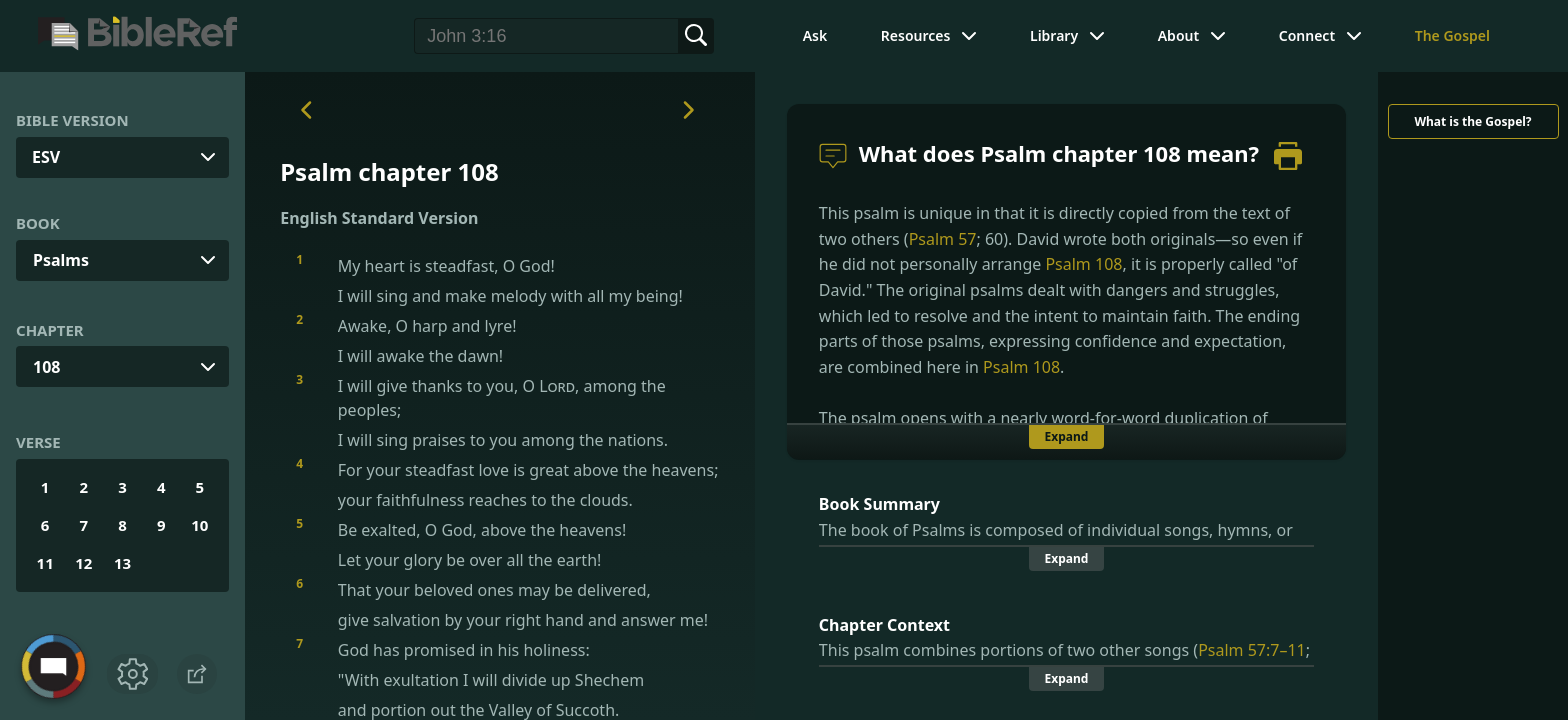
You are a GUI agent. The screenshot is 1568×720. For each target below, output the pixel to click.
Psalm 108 (1083, 264)
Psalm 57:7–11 (1252, 650)
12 (83, 563)
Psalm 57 (943, 239)
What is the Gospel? (1472, 121)
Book (38, 223)
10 (199, 525)
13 (122, 563)
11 (45, 563)
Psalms (61, 260)
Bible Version (72, 120)
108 (46, 367)
